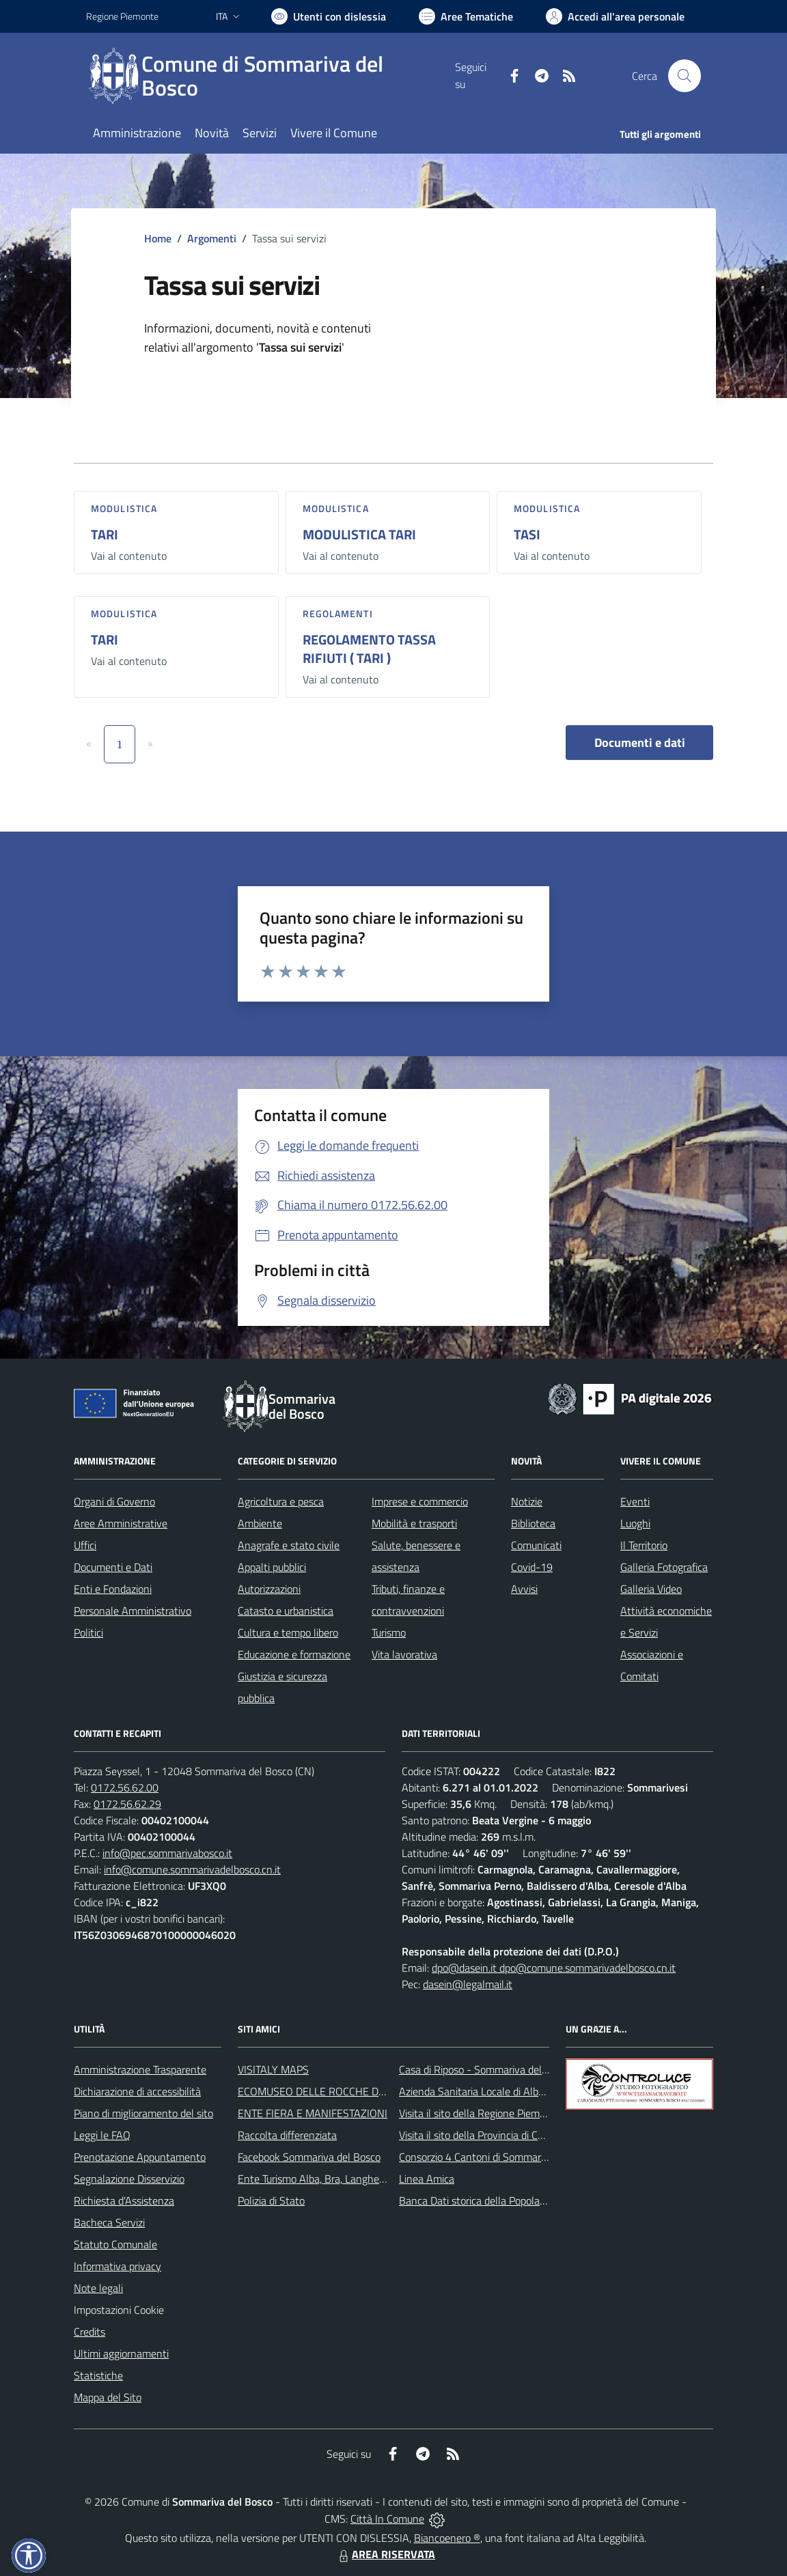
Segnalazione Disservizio (129, 2178)
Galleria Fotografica (664, 1567)
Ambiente (260, 1523)
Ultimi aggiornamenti (121, 2353)
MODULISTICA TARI (359, 534)
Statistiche (98, 2375)
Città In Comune (387, 2518)
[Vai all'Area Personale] (615, 16)
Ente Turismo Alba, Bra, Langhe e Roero (327, 2178)
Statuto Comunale (115, 2244)
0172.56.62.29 (127, 1804)
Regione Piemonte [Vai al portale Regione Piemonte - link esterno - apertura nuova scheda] (122, 16)
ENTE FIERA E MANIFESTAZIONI (312, 2113)
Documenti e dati (639, 742)
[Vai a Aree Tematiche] (465, 16)
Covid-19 (532, 1567)
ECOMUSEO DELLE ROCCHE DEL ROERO (333, 2091)
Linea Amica (426, 2178)
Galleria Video (651, 1589)
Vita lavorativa (404, 1654)
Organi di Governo (114, 1501)
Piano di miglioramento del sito (143, 2113)
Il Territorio (643, 1545)
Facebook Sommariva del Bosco (309, 2157)
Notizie (526, 1501)
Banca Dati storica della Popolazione (481, 2200)
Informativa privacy (117, 2266)
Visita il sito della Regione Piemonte (480, 2113)
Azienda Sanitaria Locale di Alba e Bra (484, 2091)
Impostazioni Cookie (119, 2310)
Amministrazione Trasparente (140, 2069)
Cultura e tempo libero (288, 1632)
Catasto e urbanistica (285, 1610)
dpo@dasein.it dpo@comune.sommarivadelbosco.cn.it (554, 1967)
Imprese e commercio (420, 1501)
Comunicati (536, 1545)
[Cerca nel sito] (684, 75)
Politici (88, 1632)
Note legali (98, 2288)
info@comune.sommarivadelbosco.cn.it (192, 1869)
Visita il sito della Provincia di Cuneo (479, 2135)
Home (157, 238)
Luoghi (635, 1523)
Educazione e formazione (294, 1654)
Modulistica (124, 508)
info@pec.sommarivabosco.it (167, 1853)
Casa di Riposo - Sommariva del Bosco (485, 2069)
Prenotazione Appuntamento (140, 2157)
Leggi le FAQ (102, 2135)
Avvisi (524, 1589)
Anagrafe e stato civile (289, 1545)
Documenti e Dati (113, 1567)
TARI (104, 534)
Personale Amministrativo (132, 1610)
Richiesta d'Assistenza (124, 2200)
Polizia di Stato (271, 2200)
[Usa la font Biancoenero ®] (328, 16)
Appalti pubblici (272, 1567)
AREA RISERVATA (385, 2554)
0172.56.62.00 (124, 1787)
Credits (89, 2331)
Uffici (85, 1545)
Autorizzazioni (269, 1589)
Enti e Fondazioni (113, 1589)
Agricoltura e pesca (281, 1501)
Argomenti (211, 238)
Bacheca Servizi (109, 2222)
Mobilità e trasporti (414, 1523)
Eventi (635, 1501)
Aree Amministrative (120, 1523)
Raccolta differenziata (287, 2135)
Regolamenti (338, 613)
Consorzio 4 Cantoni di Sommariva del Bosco (499, 2157)
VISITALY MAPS (273, 2069)
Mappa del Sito (107, 2397)
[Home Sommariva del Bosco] (270, 76)
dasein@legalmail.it (467, 1984)
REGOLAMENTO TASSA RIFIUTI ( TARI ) (369, 648)
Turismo (389, 1632)
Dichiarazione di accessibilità (137, 2091)
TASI (527, 534)
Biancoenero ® (447, 2538)
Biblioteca (533, 1523)
